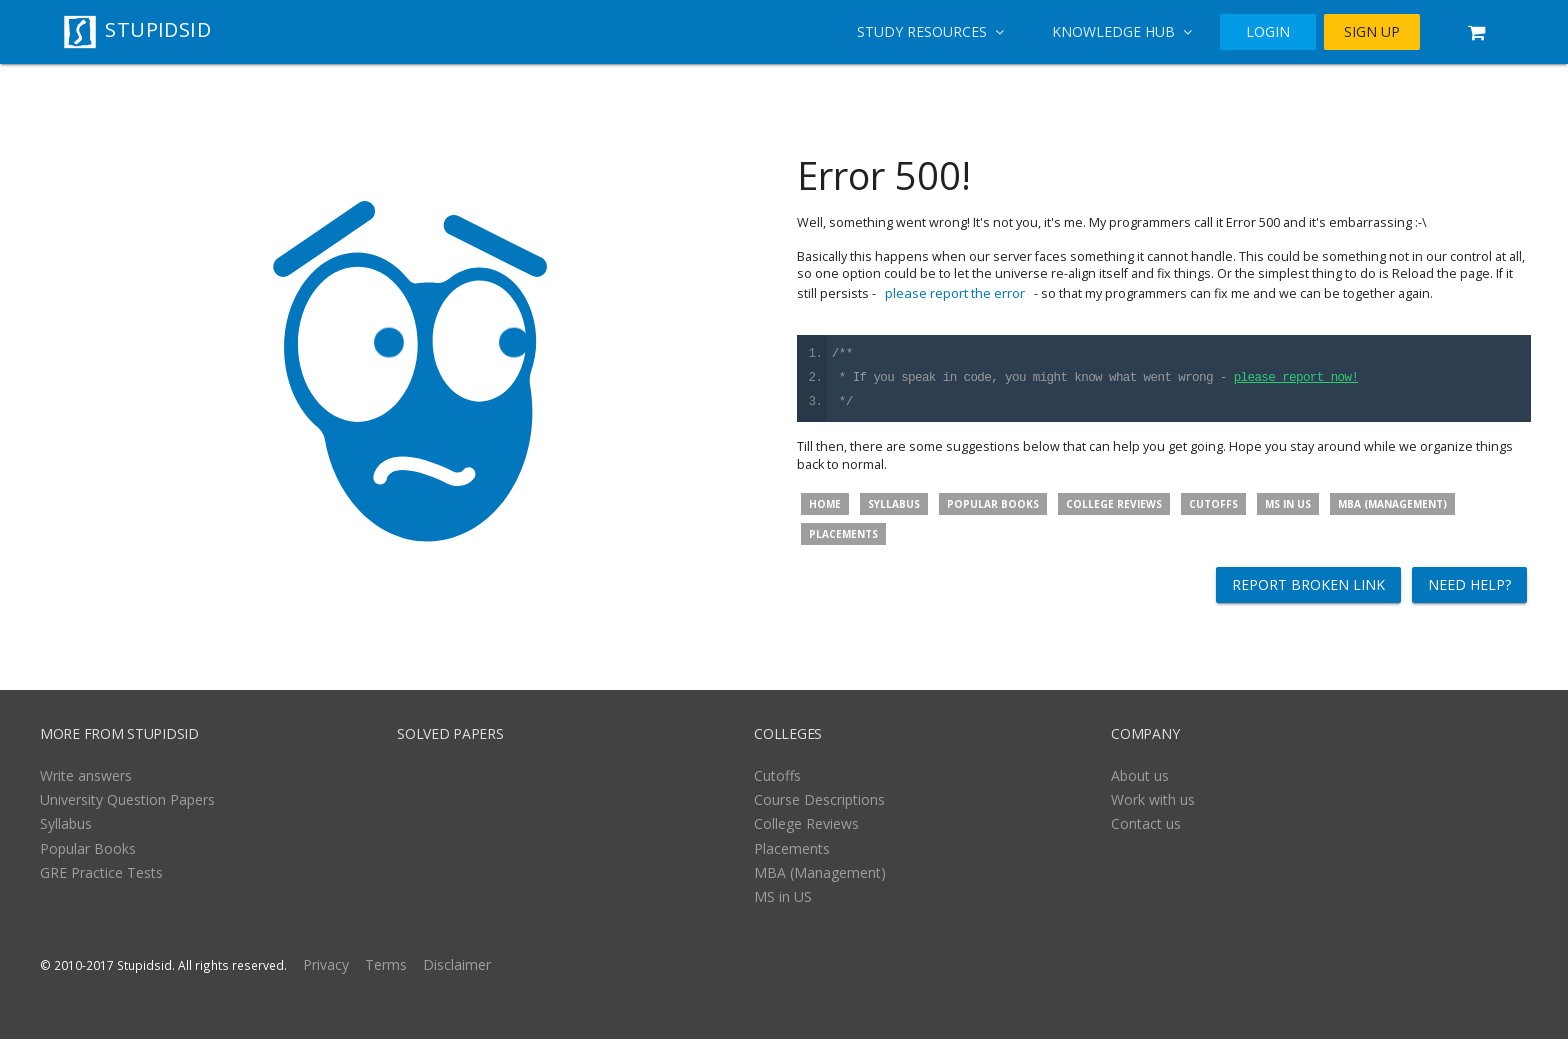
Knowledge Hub (1122, 31)
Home (825, 504)
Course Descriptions (819, 799)
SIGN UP (1372, 32)
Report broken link (1308, 584)
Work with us (1153, 799)
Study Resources (930, 31)
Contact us (1146, 823)
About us (1140, 775)
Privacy (326, 964)
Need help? (1469, 584)
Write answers (86, 775)
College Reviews (1114, 504)
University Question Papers (127, 799)
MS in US (1288, 504)
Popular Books (993, 504)
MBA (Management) (1392, 504)
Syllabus (894, 504)
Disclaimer (457, 964)
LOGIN (1268, 32)
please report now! (1296, 378)
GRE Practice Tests (101, 872)
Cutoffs (1213, 504)
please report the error (955, 293)
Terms (386, 964)
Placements (843, 534)
